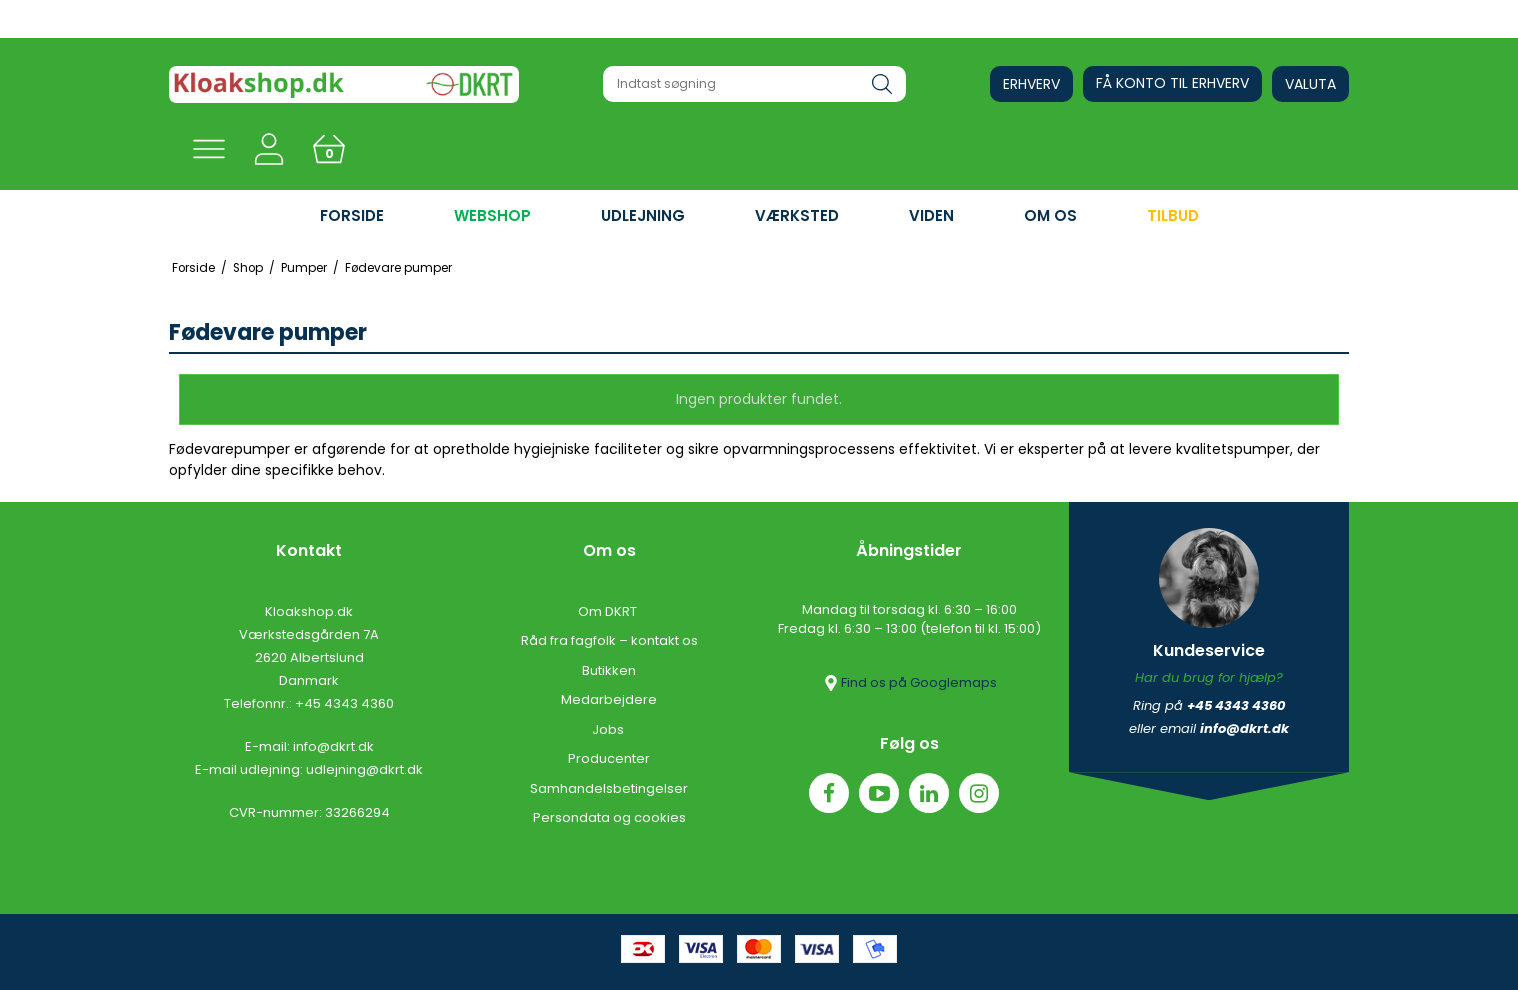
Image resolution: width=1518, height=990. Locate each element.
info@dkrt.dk (333, 746)
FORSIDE (352, 215)
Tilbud (1173, 215)
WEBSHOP (492, 215)
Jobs (609, 729)
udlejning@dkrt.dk (364, 769)
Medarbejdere (609, 699)
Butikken (609, 670)
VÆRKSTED (797, 215)
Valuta (1310, 84)
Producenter (609, 758)
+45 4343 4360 (344, 703)
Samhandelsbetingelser (609, 788)
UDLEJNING (643, 215)
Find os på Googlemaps (909, 683)
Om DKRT (609, 611)
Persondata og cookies (609, 817)
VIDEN (931, 215)
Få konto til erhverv (1172, 83)
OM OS (1050, 215)
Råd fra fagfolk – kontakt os (609, 640)
